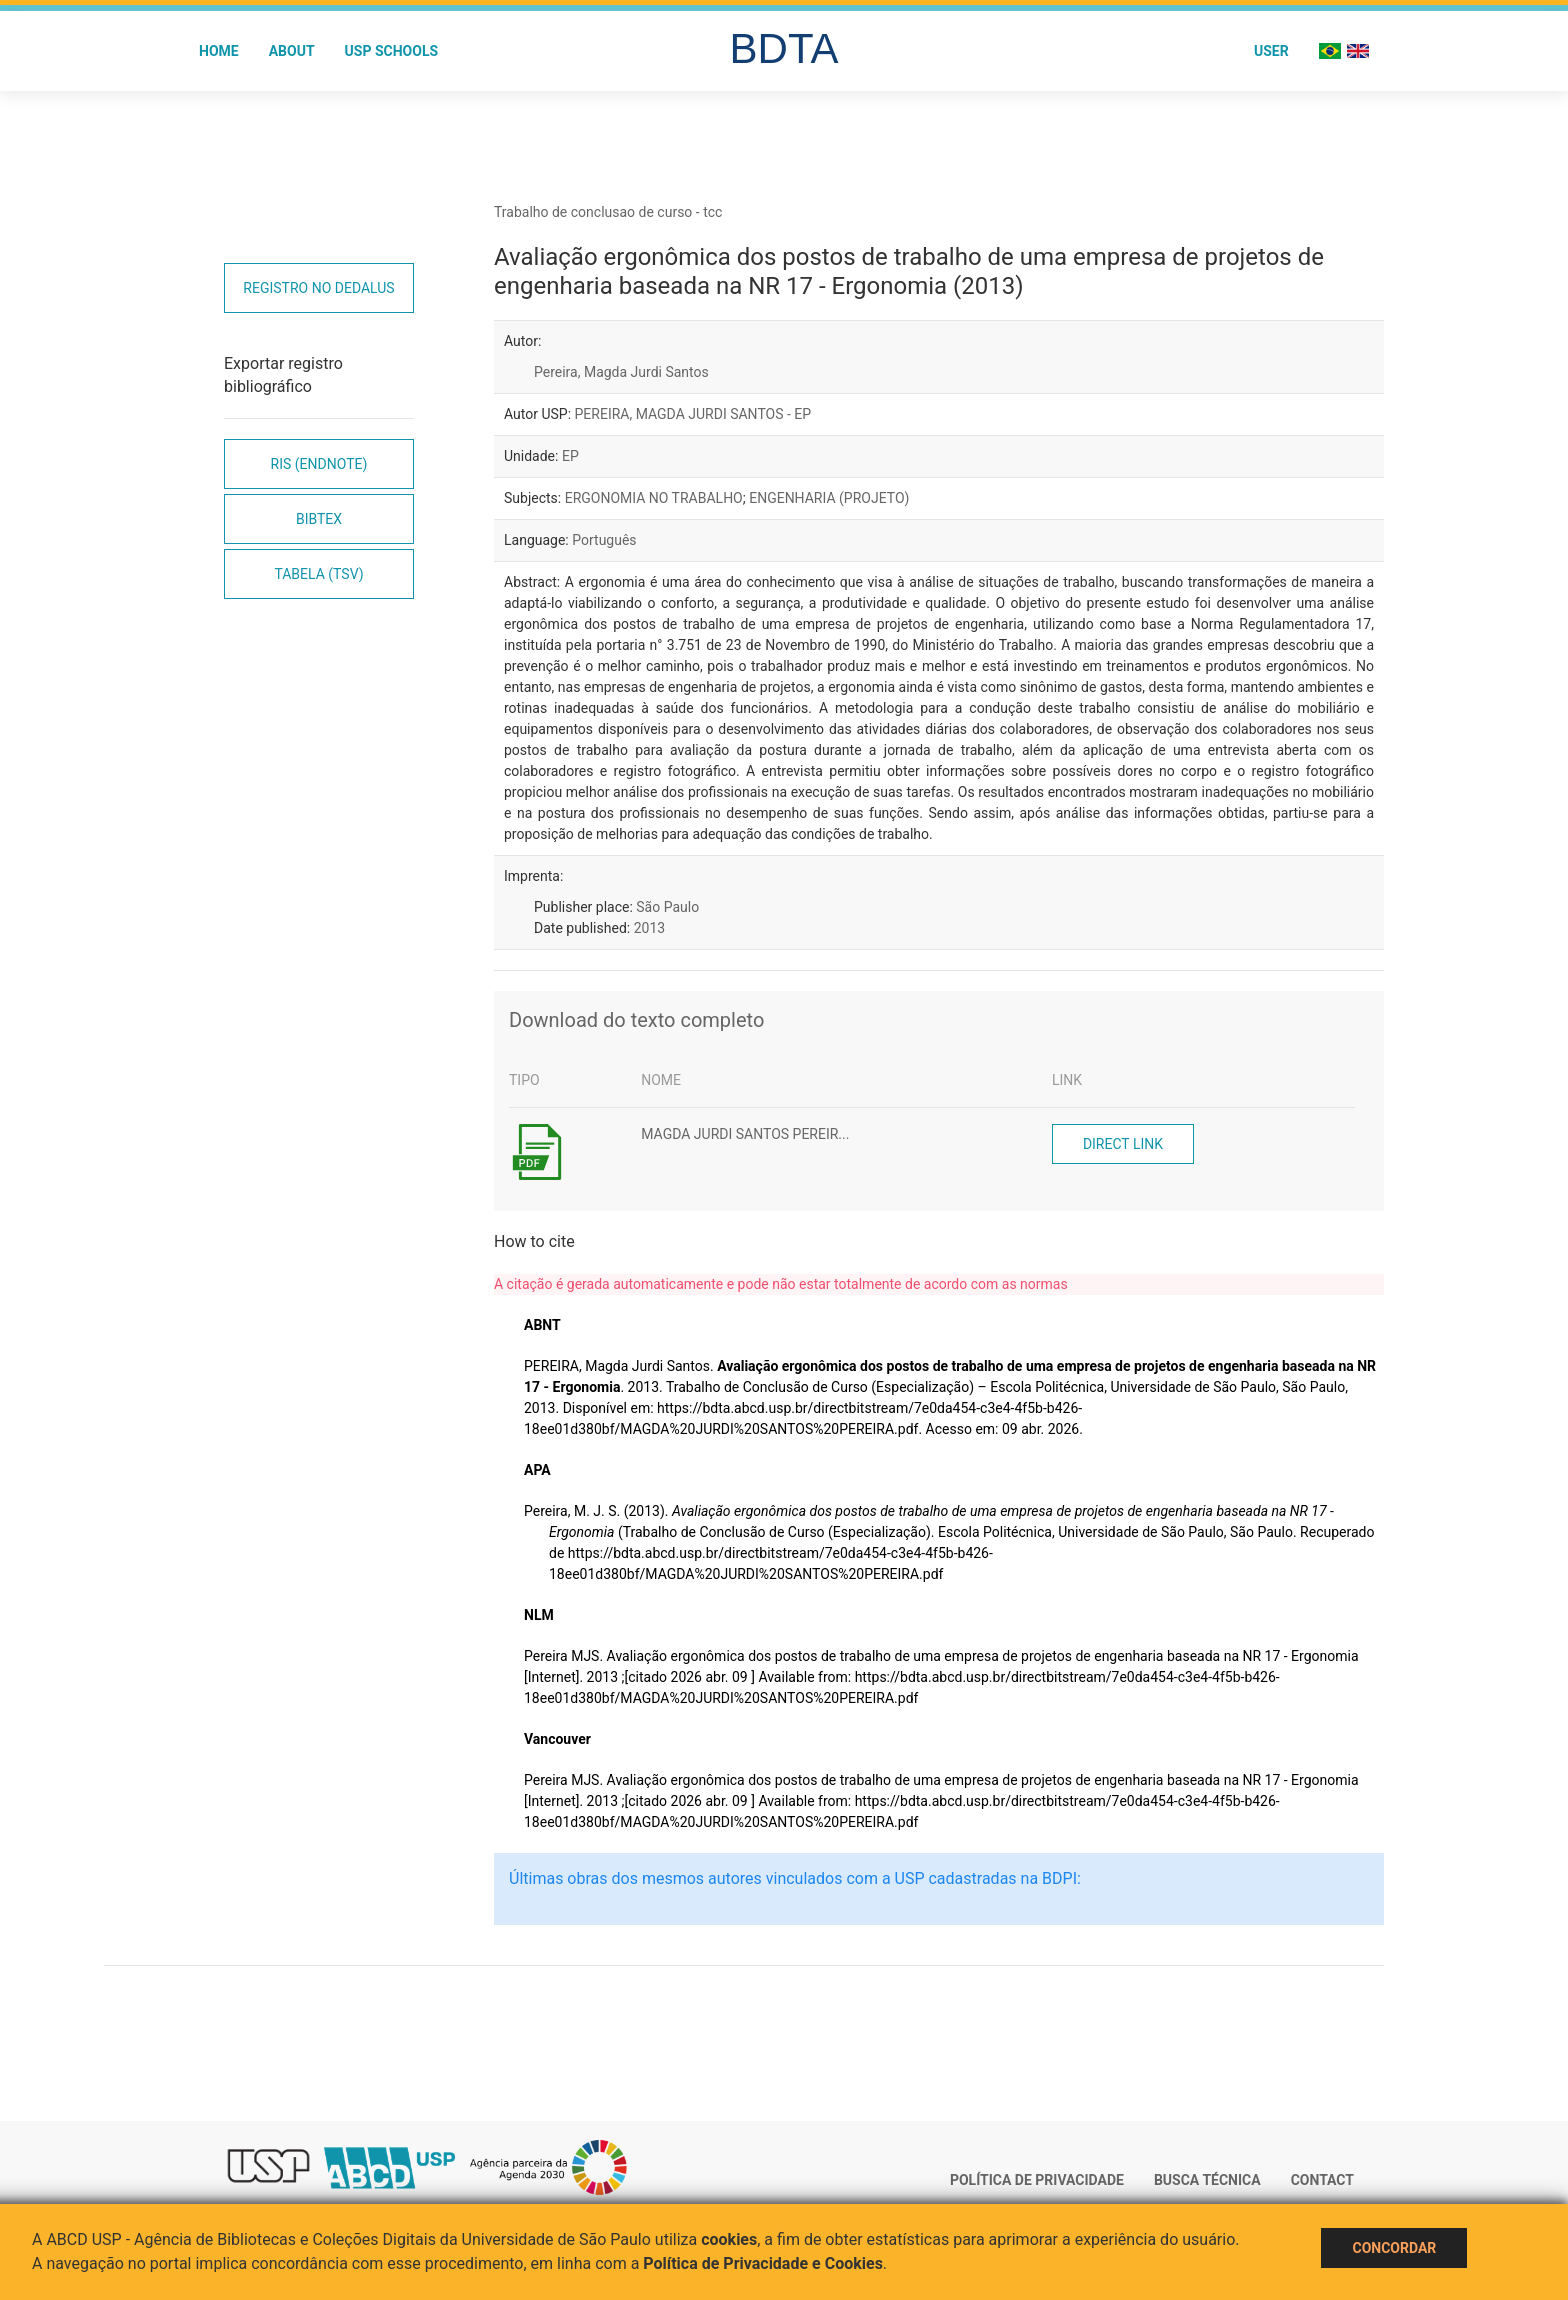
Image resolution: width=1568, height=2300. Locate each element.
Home (219, 51)
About (292, 51)
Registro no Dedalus (318, 288)
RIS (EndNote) (319, 464)
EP (570, 456)
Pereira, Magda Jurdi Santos (621, 372)
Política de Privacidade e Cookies (763, 2263)
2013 (649, 928)
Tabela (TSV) (318, 574)
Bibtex (319, 519)
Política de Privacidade (1037, 2180)
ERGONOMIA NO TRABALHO (654, 498)
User (1271, 51)
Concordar (1394, 2248)
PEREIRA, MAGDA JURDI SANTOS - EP (693, 414)
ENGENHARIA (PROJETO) (829, 498)
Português (604, 540)
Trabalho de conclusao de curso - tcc (608, 212)
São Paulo (667, 907)
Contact (1322, 2180)
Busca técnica (1207, 2180)
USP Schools (392, 51)
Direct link (1123, 1144)
